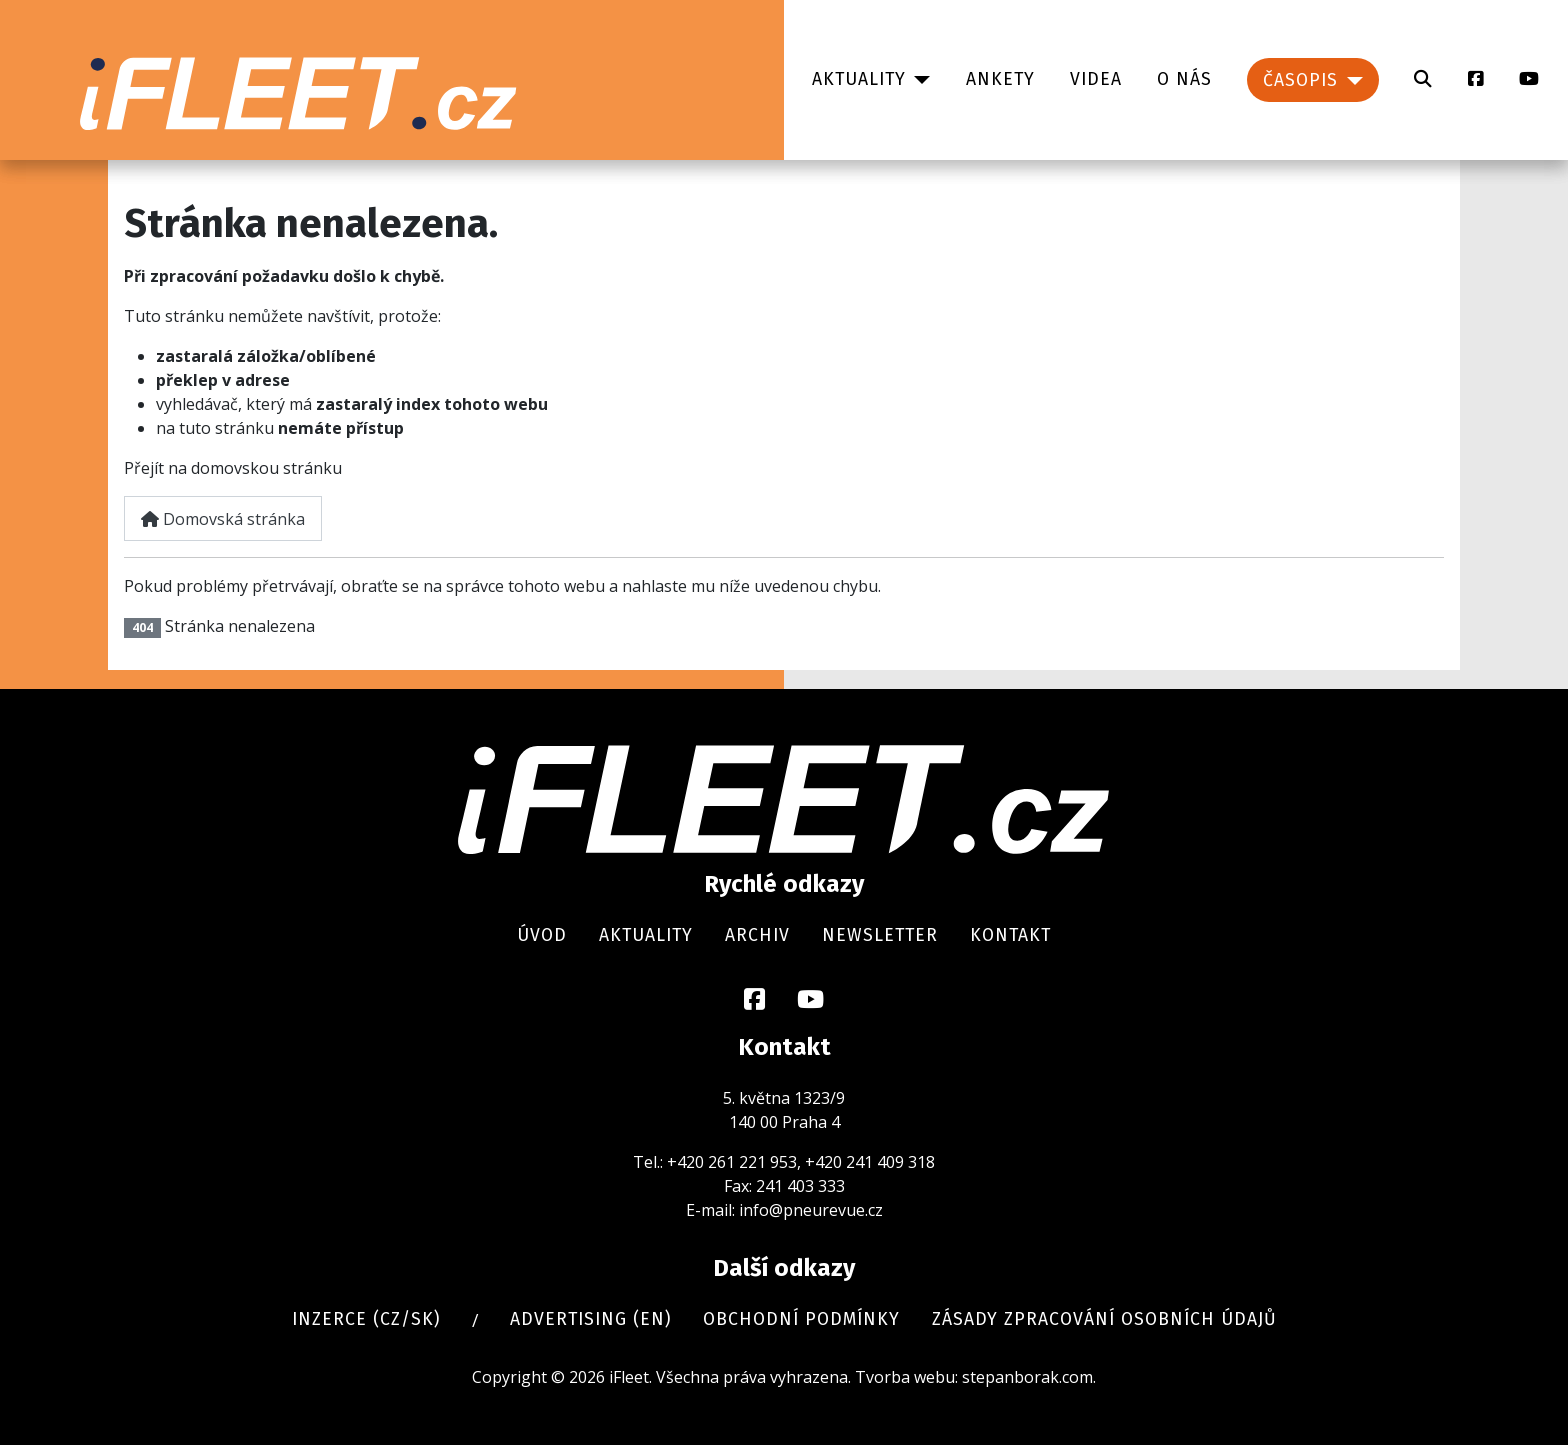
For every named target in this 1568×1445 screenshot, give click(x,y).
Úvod (542, 935)
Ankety (1000, 79)
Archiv (757, 935)
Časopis (1300, 80)
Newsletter (880, 935)
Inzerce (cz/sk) (366, 1319)
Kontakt (1010, 935)
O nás (1184, 79)
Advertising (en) (590, 1319)
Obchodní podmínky (801, 1319)
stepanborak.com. (1029, 1377)
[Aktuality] (918, 80)
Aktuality (859, 79)
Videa (1096, 79)
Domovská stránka (223, 519)
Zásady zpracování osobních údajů (1104, 1319)
